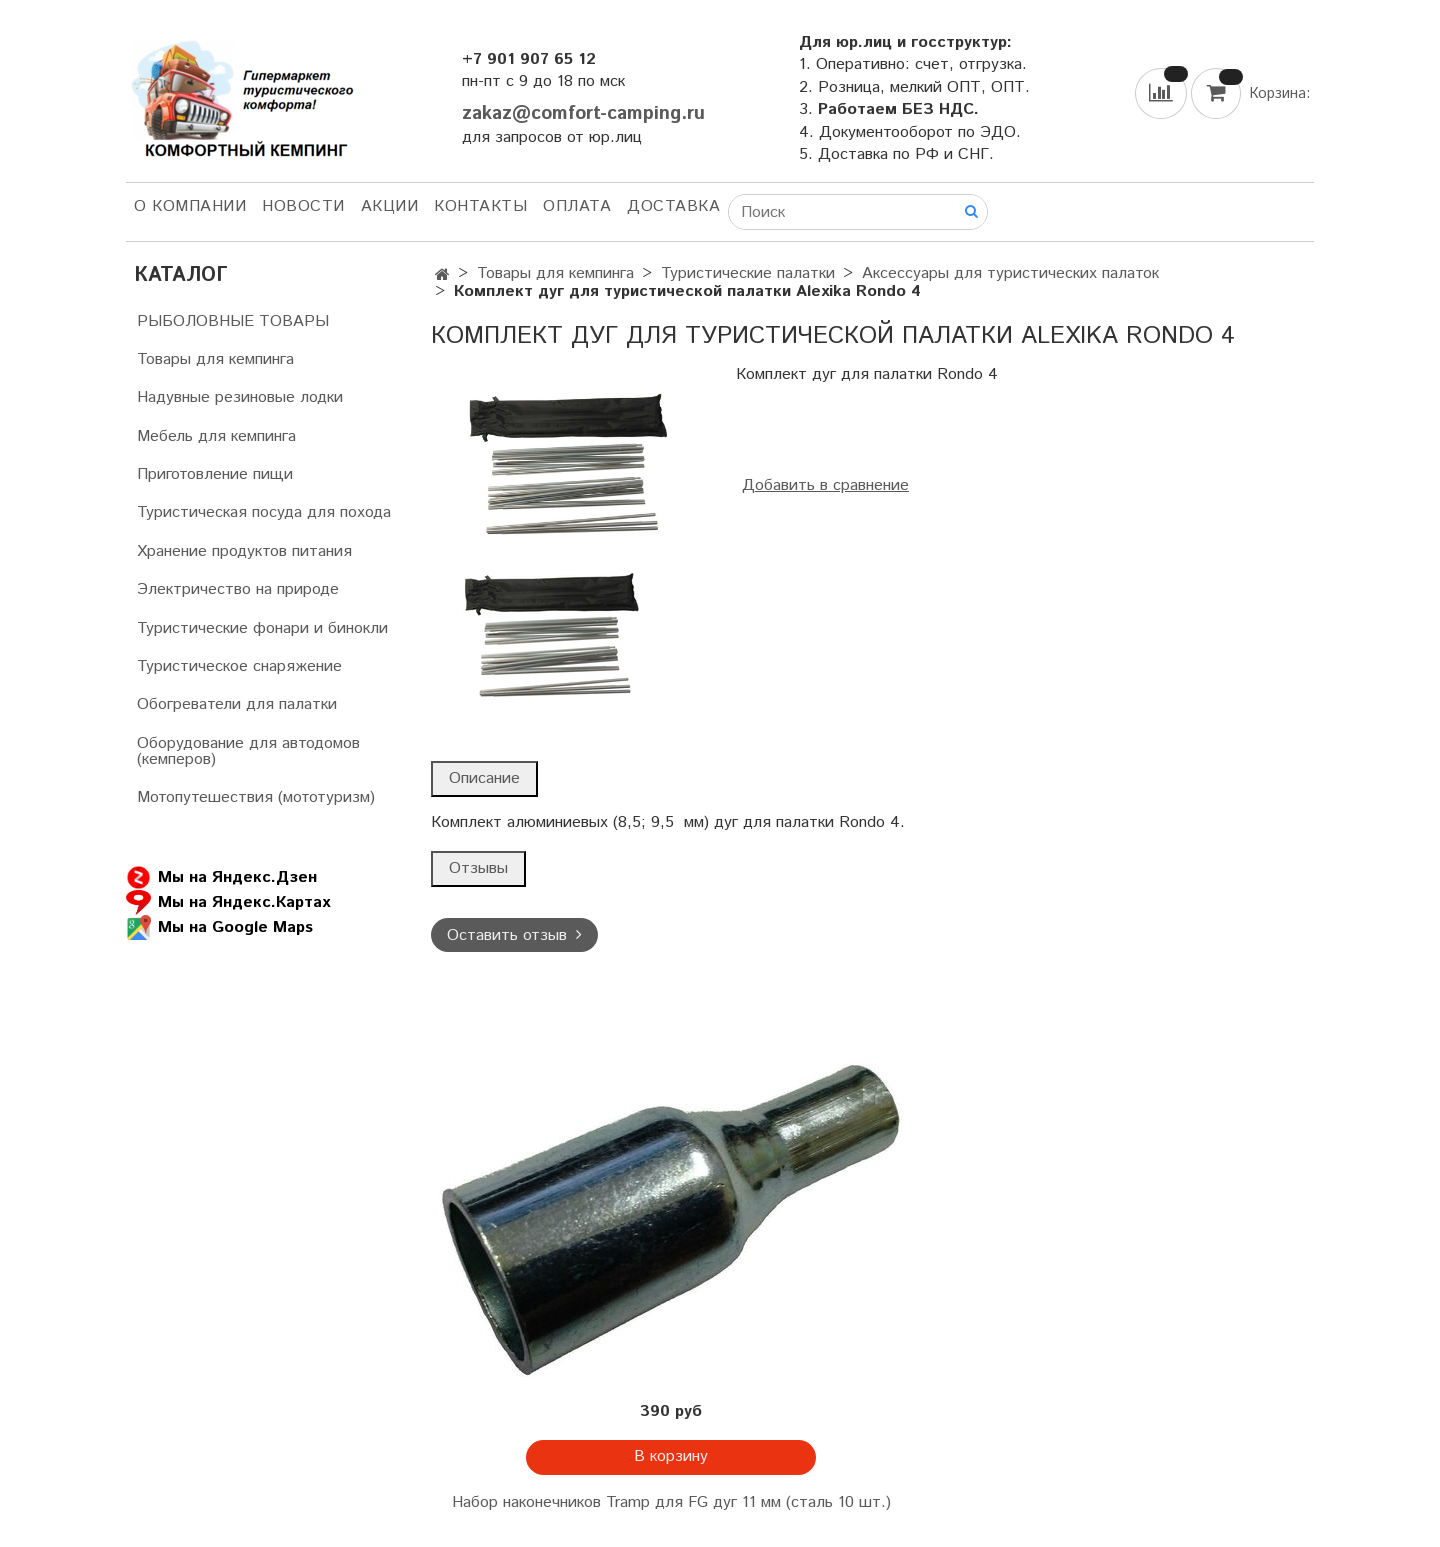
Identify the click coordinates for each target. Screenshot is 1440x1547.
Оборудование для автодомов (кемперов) (248, 751)
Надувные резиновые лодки (240, 397)
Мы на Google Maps (219, 927)
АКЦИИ (390, 206)
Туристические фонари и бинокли (262, 628)
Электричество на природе (238, 589)
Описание (484, 778)
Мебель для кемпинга (216, 436)
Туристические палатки (748, 273)
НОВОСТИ (303, 206)
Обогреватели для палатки (237, 704)
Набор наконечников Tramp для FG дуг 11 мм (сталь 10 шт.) (671, 1502)
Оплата (577, 206)
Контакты (480, 206)
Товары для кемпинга (555, 273)
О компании (190, 206)
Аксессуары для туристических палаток (1010, 273)
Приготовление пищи (215, 474)
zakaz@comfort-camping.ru (583, 113)
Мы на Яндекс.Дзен (221, 877)
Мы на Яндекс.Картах (228, 902)
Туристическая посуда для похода (264, 512)
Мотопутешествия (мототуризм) (256, 797)
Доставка (673, 206)
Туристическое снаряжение (239, 666)
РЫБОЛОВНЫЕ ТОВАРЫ (233, 321)
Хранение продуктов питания (244, 551)
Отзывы (478, 868)
